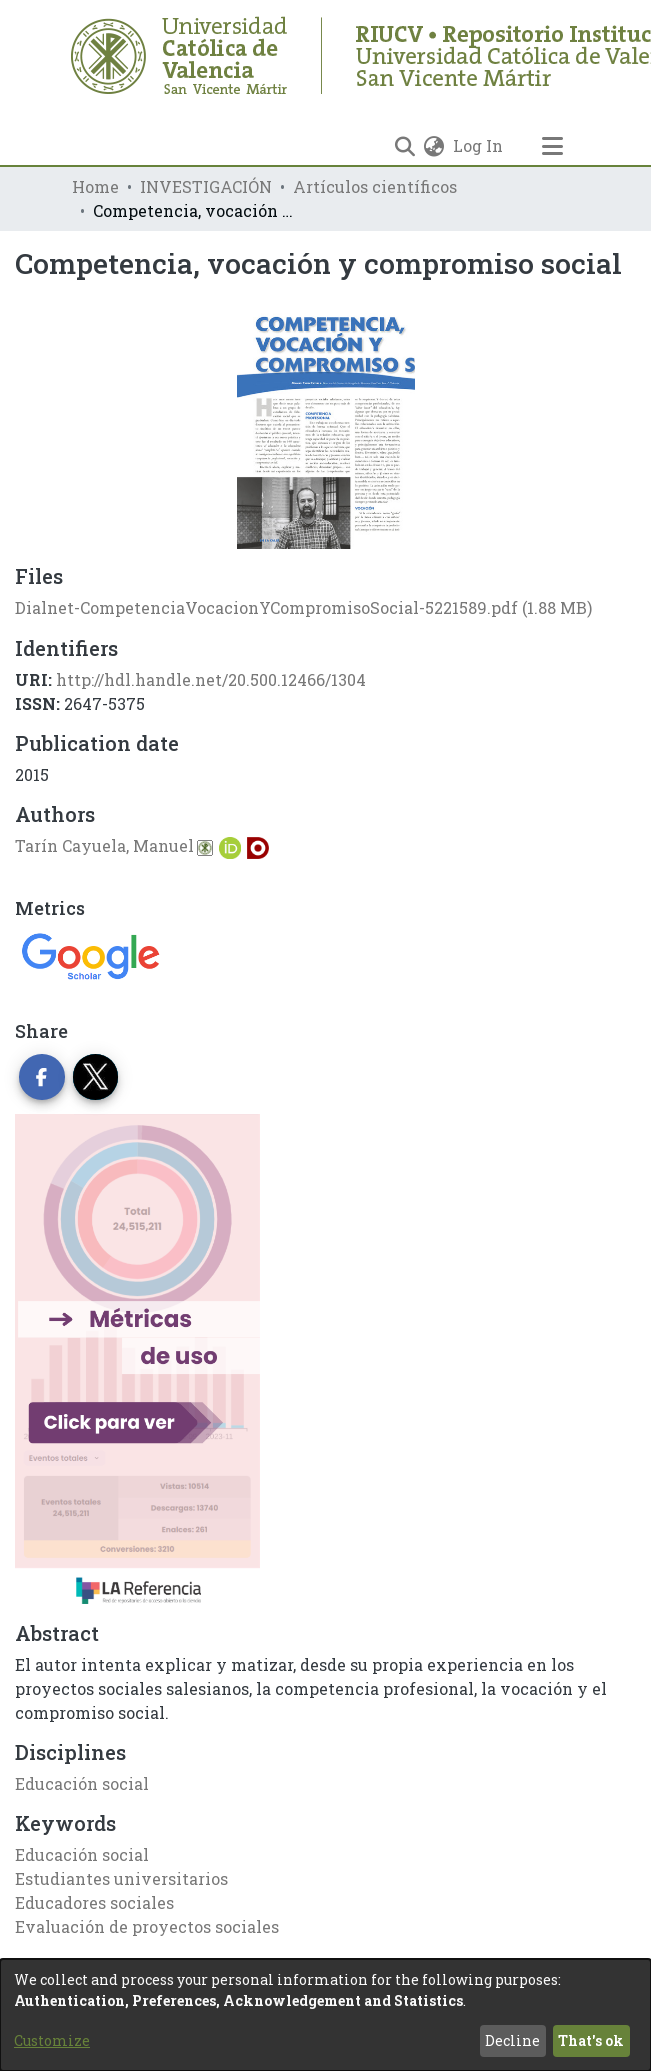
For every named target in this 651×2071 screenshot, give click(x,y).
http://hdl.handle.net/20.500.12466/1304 (211, 679)
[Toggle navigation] (553, 146)
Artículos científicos (375, 186)
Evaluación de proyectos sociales (147, 1926)
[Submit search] (405, 146)
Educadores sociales (94, 1902)
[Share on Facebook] (42, 1077)
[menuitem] (434, 146)
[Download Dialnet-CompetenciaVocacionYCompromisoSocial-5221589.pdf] (303, 607)
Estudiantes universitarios (121, 1878)
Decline (512, 2040)
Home (95, 186)
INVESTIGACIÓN (206, 186)
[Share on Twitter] (96, 1077)
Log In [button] (479, 145)
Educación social (82, 1783)
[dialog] (325, 2015)
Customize (52, 2040)
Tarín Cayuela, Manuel (104, 845)
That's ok (591, 2040)
